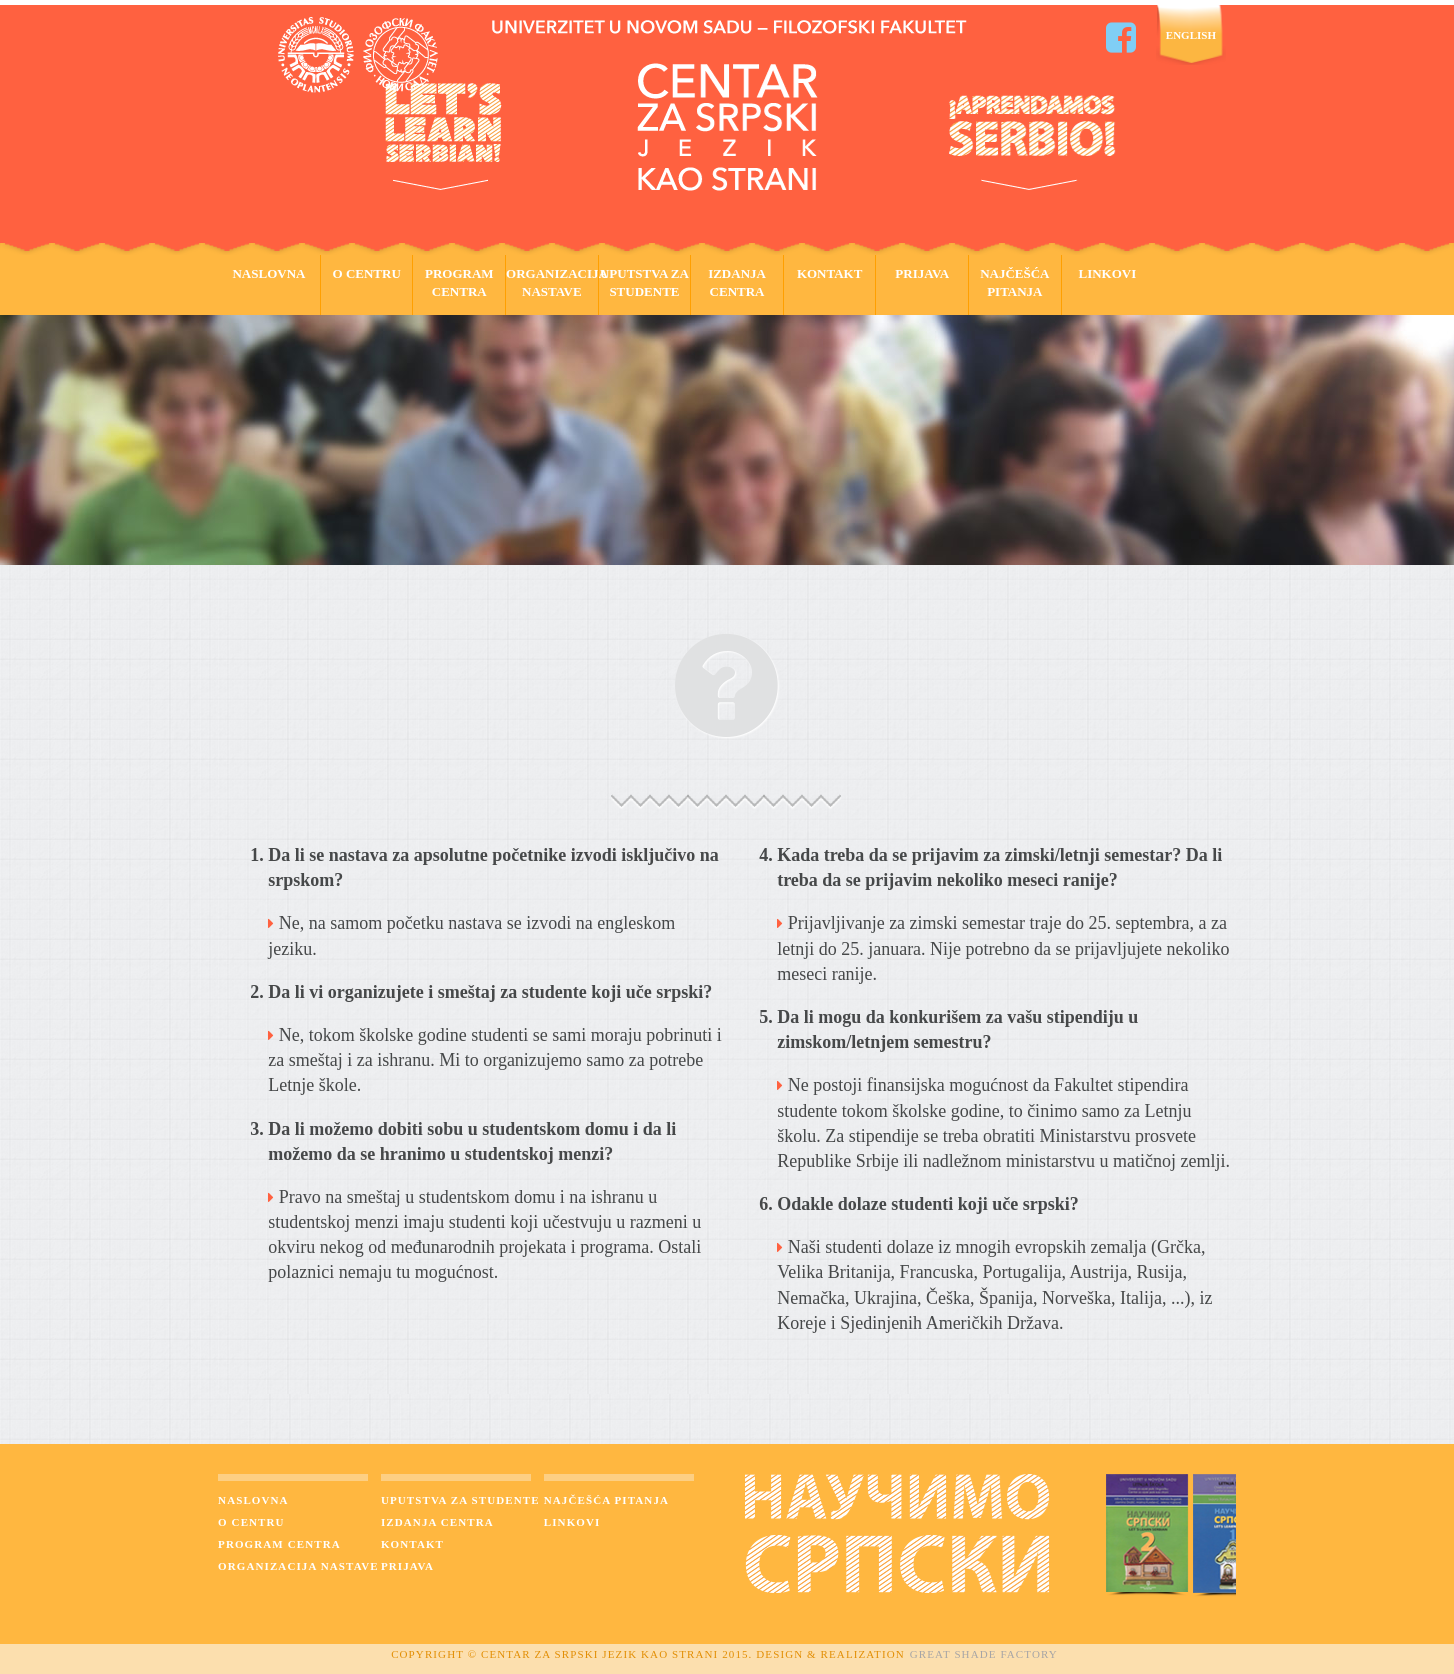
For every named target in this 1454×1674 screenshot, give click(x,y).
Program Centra (459, 282)
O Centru (367, 273)
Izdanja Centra (737, 282)
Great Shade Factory (984, 1654)
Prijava (922, 273)
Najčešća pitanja (1014, 282)
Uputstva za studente (644, 282)
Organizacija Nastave (552, 282)
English (1191, 35)
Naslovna (268, 273)
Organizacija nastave (298, 1566)
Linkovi (1108, 273)
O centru (251, 1522)
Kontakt (830, 273)
